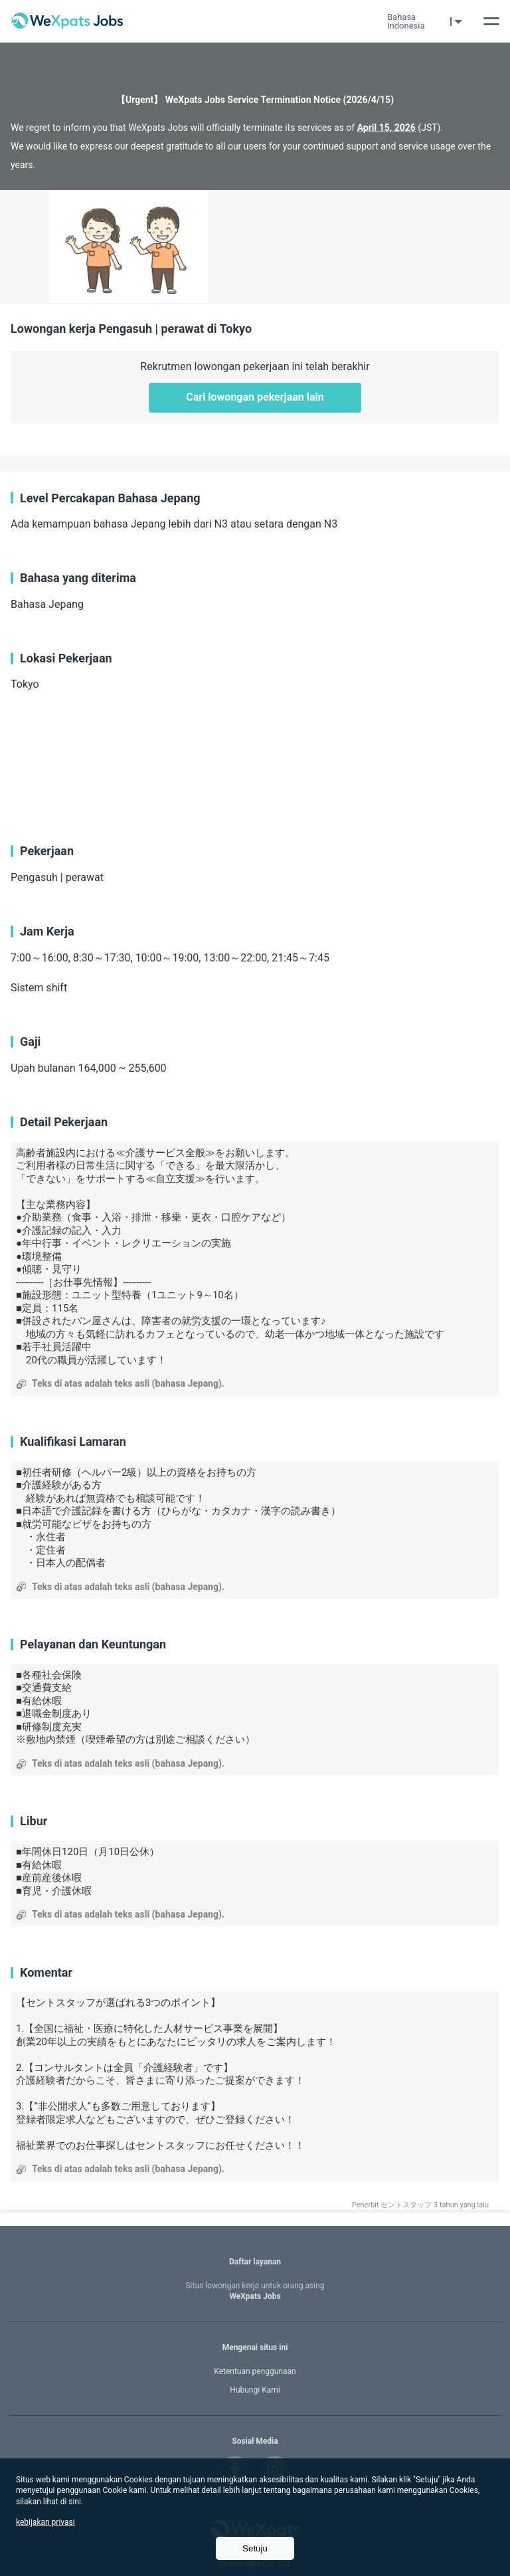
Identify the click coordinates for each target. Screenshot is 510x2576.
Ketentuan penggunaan (255, 2371)
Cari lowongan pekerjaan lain (255, 397)
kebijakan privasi (45, 2522)
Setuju (255, 2548)
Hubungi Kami (255, 2390)
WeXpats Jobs (255, 2291)
